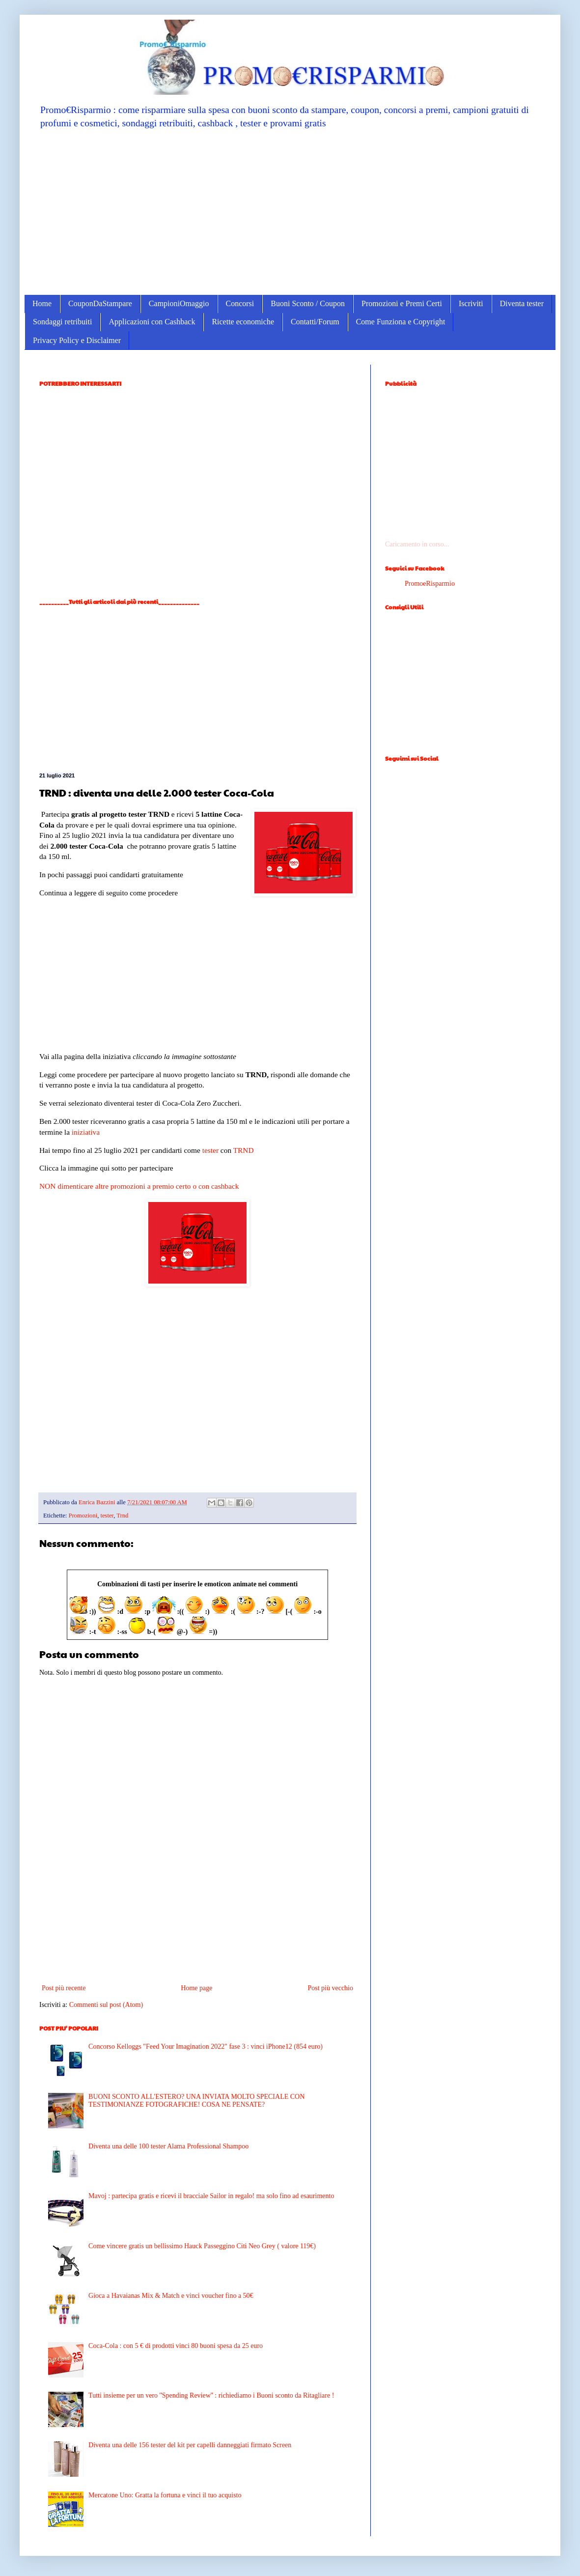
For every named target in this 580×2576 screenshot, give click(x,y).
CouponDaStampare (100, 303)
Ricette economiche (243, 321)
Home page (196, 1988)
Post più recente (63, 1988)
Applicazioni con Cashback (152, 321)
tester (210, 1150)
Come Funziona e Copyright (400, 321)
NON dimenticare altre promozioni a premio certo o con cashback (139, 1186)
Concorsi (240, 303)
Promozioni (82, 1515)
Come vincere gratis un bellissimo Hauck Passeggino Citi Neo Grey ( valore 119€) (202, 2246)
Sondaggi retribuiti (62, 321)
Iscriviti (471, 303)
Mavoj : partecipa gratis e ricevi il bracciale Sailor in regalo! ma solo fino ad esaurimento (211, 2196)
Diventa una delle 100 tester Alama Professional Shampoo (168, 2146)
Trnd (122, 1515)
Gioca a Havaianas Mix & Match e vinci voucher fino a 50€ (170, 2295)
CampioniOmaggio (179, 303)
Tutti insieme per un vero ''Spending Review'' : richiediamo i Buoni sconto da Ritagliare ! (211, 2395)
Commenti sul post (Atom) (106, 2004)
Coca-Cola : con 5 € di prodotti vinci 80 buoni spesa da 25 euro (175, 2345)
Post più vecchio (330, 1988)
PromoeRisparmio (430, 583)
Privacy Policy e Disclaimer (77, 340)
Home (42, 303)
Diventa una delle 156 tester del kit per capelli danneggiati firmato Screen (189, 2445)
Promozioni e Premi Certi (401, 303)
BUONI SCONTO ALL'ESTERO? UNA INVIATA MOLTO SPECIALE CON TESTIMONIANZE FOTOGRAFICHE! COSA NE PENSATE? (196, 2101)
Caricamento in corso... (417, 544)
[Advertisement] (290, 211)
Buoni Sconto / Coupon (308, 303)
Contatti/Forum (315, 321)
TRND (243, 1150)
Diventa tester (522, 303)
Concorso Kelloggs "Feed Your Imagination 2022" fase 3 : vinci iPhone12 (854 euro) (205, 2046)
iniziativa (86, 1132)
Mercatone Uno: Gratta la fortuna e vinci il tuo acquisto (164, 2495)
